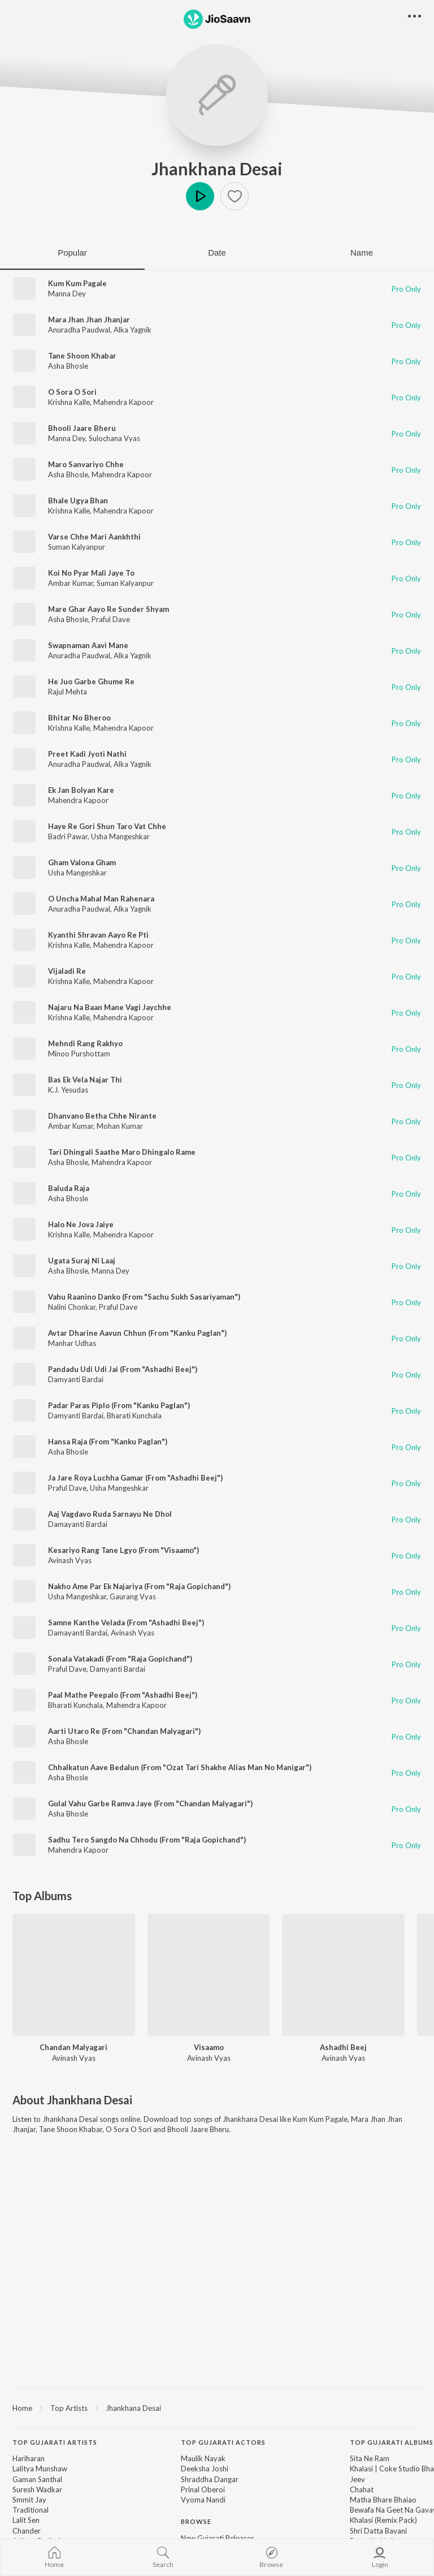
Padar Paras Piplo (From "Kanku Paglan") (119, 1405)
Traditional (30, 2509)
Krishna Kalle (69, 402)
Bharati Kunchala (134, 1415)
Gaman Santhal (37, 2479)
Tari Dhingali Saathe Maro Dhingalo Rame (122, 1152)
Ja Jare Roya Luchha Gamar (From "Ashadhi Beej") (135, 1477)
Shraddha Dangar (209, 2479)
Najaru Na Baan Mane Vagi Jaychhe (109, 1007)
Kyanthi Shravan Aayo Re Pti (98, 934)
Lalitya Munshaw (39, 2468)
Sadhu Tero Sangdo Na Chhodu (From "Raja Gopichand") (147, 1839)
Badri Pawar (68, 836)
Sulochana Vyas (114, 438)
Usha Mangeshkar (120, 836)
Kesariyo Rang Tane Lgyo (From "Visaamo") (123, 1550)
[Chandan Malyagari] (73, 1975)
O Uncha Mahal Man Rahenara (101, 898)
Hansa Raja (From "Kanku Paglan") (107, 1441)
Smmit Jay (29, 2499)
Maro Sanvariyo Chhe (86, 464)
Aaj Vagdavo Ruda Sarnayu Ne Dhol (110, 1513)
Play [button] (200, 196)
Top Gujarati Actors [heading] (223, 2442)
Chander (26, 2530)
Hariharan (28, 2458)
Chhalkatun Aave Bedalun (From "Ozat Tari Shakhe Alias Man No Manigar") (179, 1767)
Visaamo (209, 2047)
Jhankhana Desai (217, 168)
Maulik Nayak (203, 2458)
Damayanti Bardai (77, 1524)
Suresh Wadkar (37, 2489)
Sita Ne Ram (369, 2458)
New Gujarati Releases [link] (217, 2538)
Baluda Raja (68, 1188)
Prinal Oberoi (203, 2489)
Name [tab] (361, 252)
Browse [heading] (196, 2521)
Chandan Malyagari (73, 2047)
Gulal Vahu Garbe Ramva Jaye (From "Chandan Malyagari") (150, 1803)
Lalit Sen (26, 2520)
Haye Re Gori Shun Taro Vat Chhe (107, 826)
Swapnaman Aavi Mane (88, 645)
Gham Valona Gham (82, 862)
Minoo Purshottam (79, 1053)
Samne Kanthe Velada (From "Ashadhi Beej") (126, 1622)
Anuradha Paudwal (79, 329)
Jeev (357, 2479)
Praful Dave (111, 619)
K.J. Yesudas (68, 1089)
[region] (217, 2407)
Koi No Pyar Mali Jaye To (91, 572)
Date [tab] (217, 252)
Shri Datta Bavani (378, 2530)
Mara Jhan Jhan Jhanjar (89, 319)
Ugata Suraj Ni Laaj (81, 1260)
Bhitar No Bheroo (79, 717)
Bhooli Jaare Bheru (82, 428)
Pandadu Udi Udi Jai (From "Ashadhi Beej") (122, 1369)
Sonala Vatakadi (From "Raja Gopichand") (120, 1658)
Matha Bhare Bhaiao (383, 2499)
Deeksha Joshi (204, 2468)
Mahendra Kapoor (123, 402)
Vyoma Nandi (203, 2499)
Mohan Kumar (120, 1125)
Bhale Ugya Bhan (78, 500)
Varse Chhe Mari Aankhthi (94, 536)
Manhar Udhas (72, 1343)
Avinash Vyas (70, 1560)
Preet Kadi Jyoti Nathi (87, 753)
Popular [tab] (72, 252)
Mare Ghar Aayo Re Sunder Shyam (108, 609)
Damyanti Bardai (75, 1379)
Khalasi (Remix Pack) (383, 2520)
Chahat (362, 2489)
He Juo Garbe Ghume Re (91, 681)
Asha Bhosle (68, 365)
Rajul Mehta (67, 691)
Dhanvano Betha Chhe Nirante (102, 1115)
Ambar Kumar (70, 583)
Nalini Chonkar (72, 1306)
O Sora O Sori (72, 391)
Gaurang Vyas (133, 1596)
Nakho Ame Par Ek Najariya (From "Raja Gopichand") (139, 1586)
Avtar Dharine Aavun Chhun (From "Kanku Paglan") (137, 1332)
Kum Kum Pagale (77, 283)
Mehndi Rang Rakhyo (85, 1043)
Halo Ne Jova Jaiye (81, 1224)
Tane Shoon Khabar (82, 355)
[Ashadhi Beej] (343, 1975)
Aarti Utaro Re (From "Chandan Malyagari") (124, 1731)
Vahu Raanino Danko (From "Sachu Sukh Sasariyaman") (144, 1296)
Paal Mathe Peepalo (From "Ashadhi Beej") (122, 1694)
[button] (234, 196)
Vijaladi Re (67, 971)
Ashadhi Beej (343, 2047)
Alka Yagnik (132, 329)
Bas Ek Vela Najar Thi (85, 1079)
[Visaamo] (208, 1975)
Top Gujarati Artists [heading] (54, 2442)
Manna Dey (67, 293)
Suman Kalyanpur (76, 546)
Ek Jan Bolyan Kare (81, 790)
